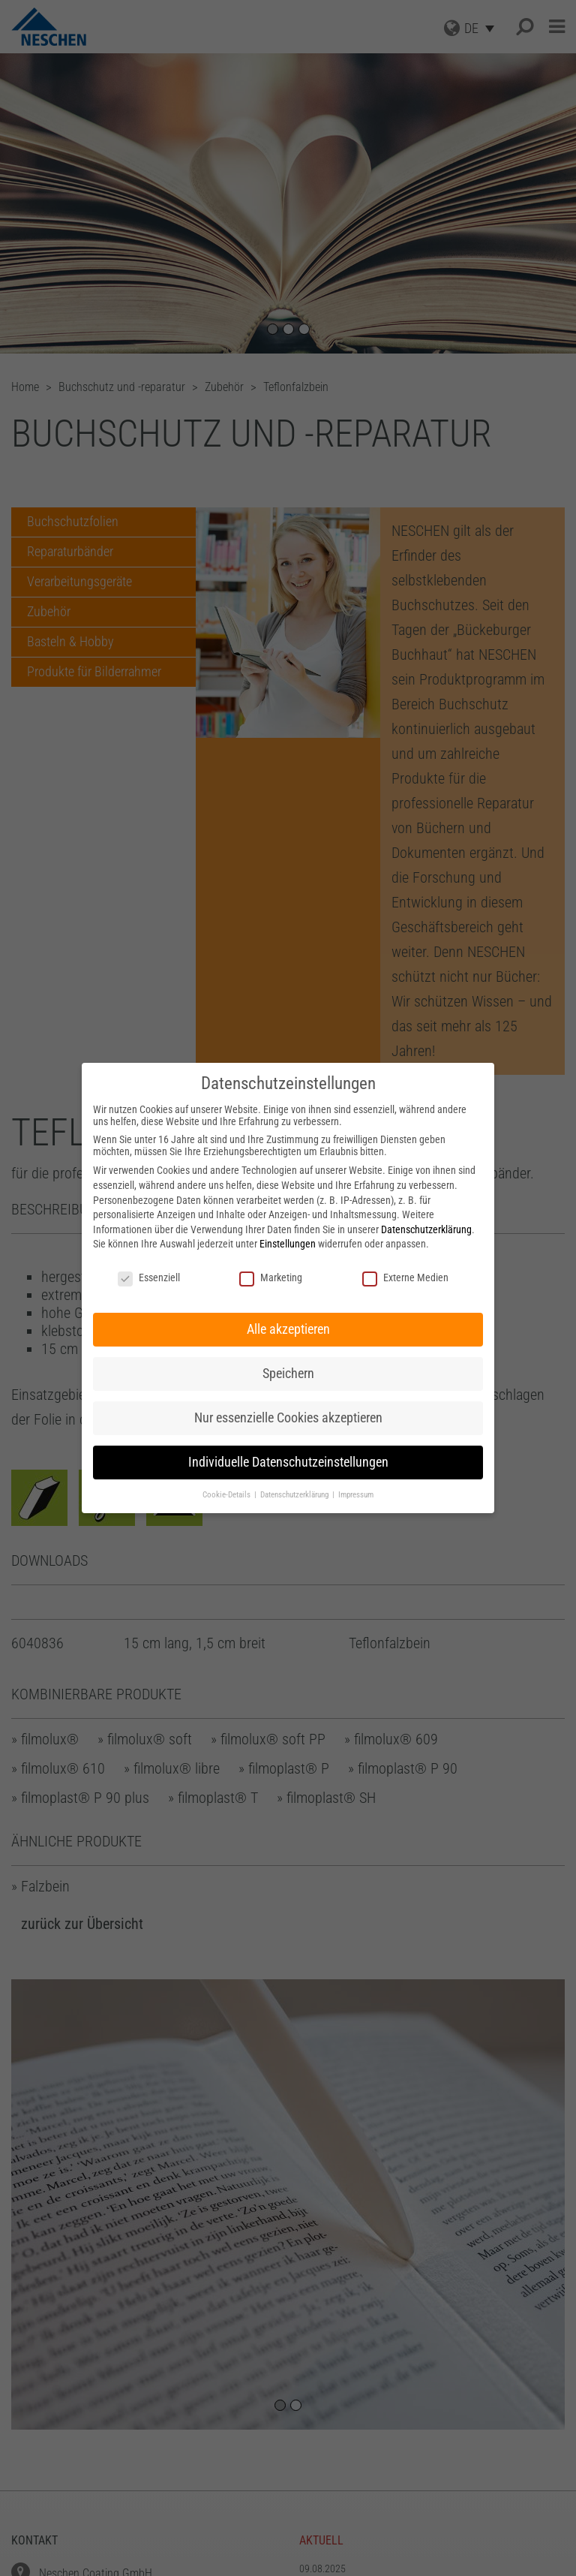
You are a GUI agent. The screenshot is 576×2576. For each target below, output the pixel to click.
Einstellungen (288, 1244)
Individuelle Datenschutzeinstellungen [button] (288, 1462)
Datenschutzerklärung (426, 1229)
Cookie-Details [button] (227, 1495)
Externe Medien (405, 1277)
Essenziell (149, 1277)
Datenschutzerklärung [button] (295, 1495)
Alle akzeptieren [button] (288, 1329)
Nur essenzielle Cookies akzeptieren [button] (288, 1417)
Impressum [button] (356, 1495)
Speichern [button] (288, 1373)
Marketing (270, 1277)
